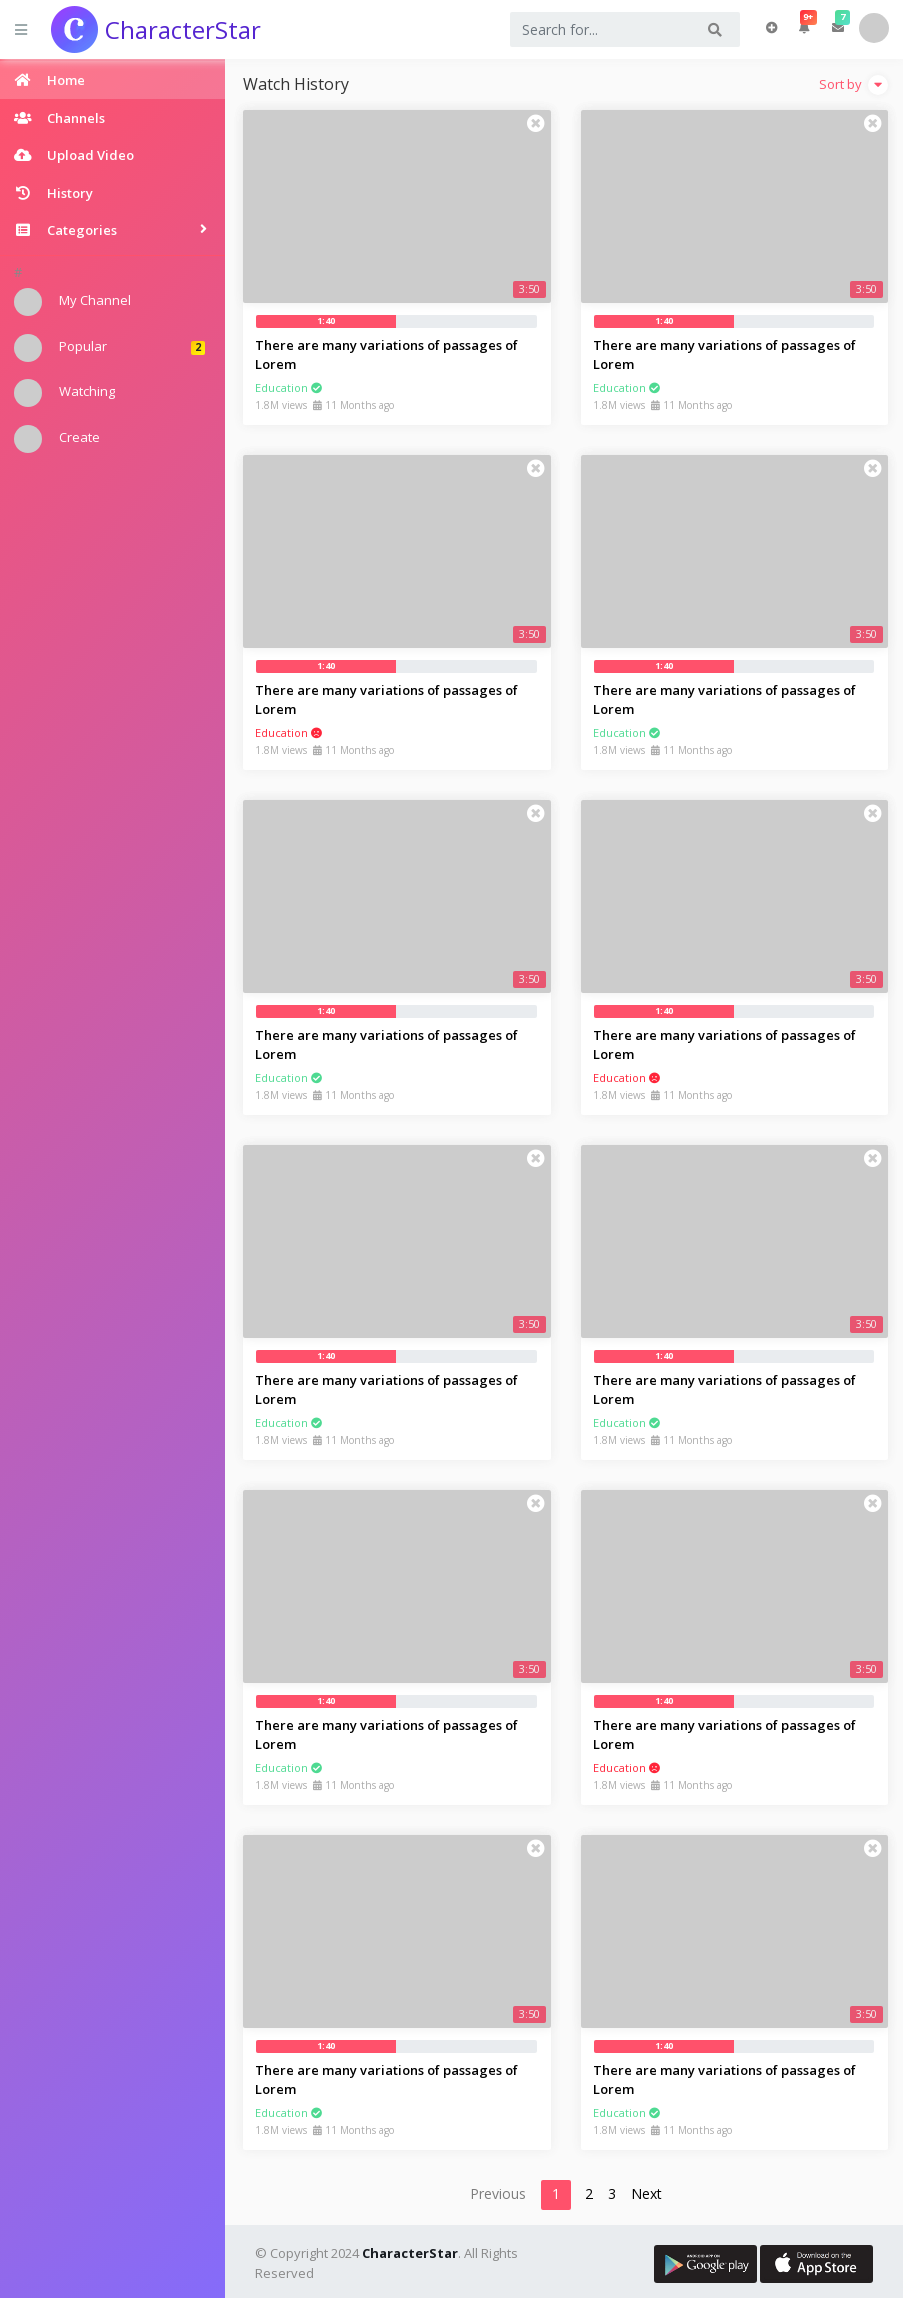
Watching (64, 393)
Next (646, 2193)
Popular (109, 348)
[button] (804, 28)
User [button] (874, 28)
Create (57, 439)
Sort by (853, 85)
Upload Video (771, 28)
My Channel (72, 302)
